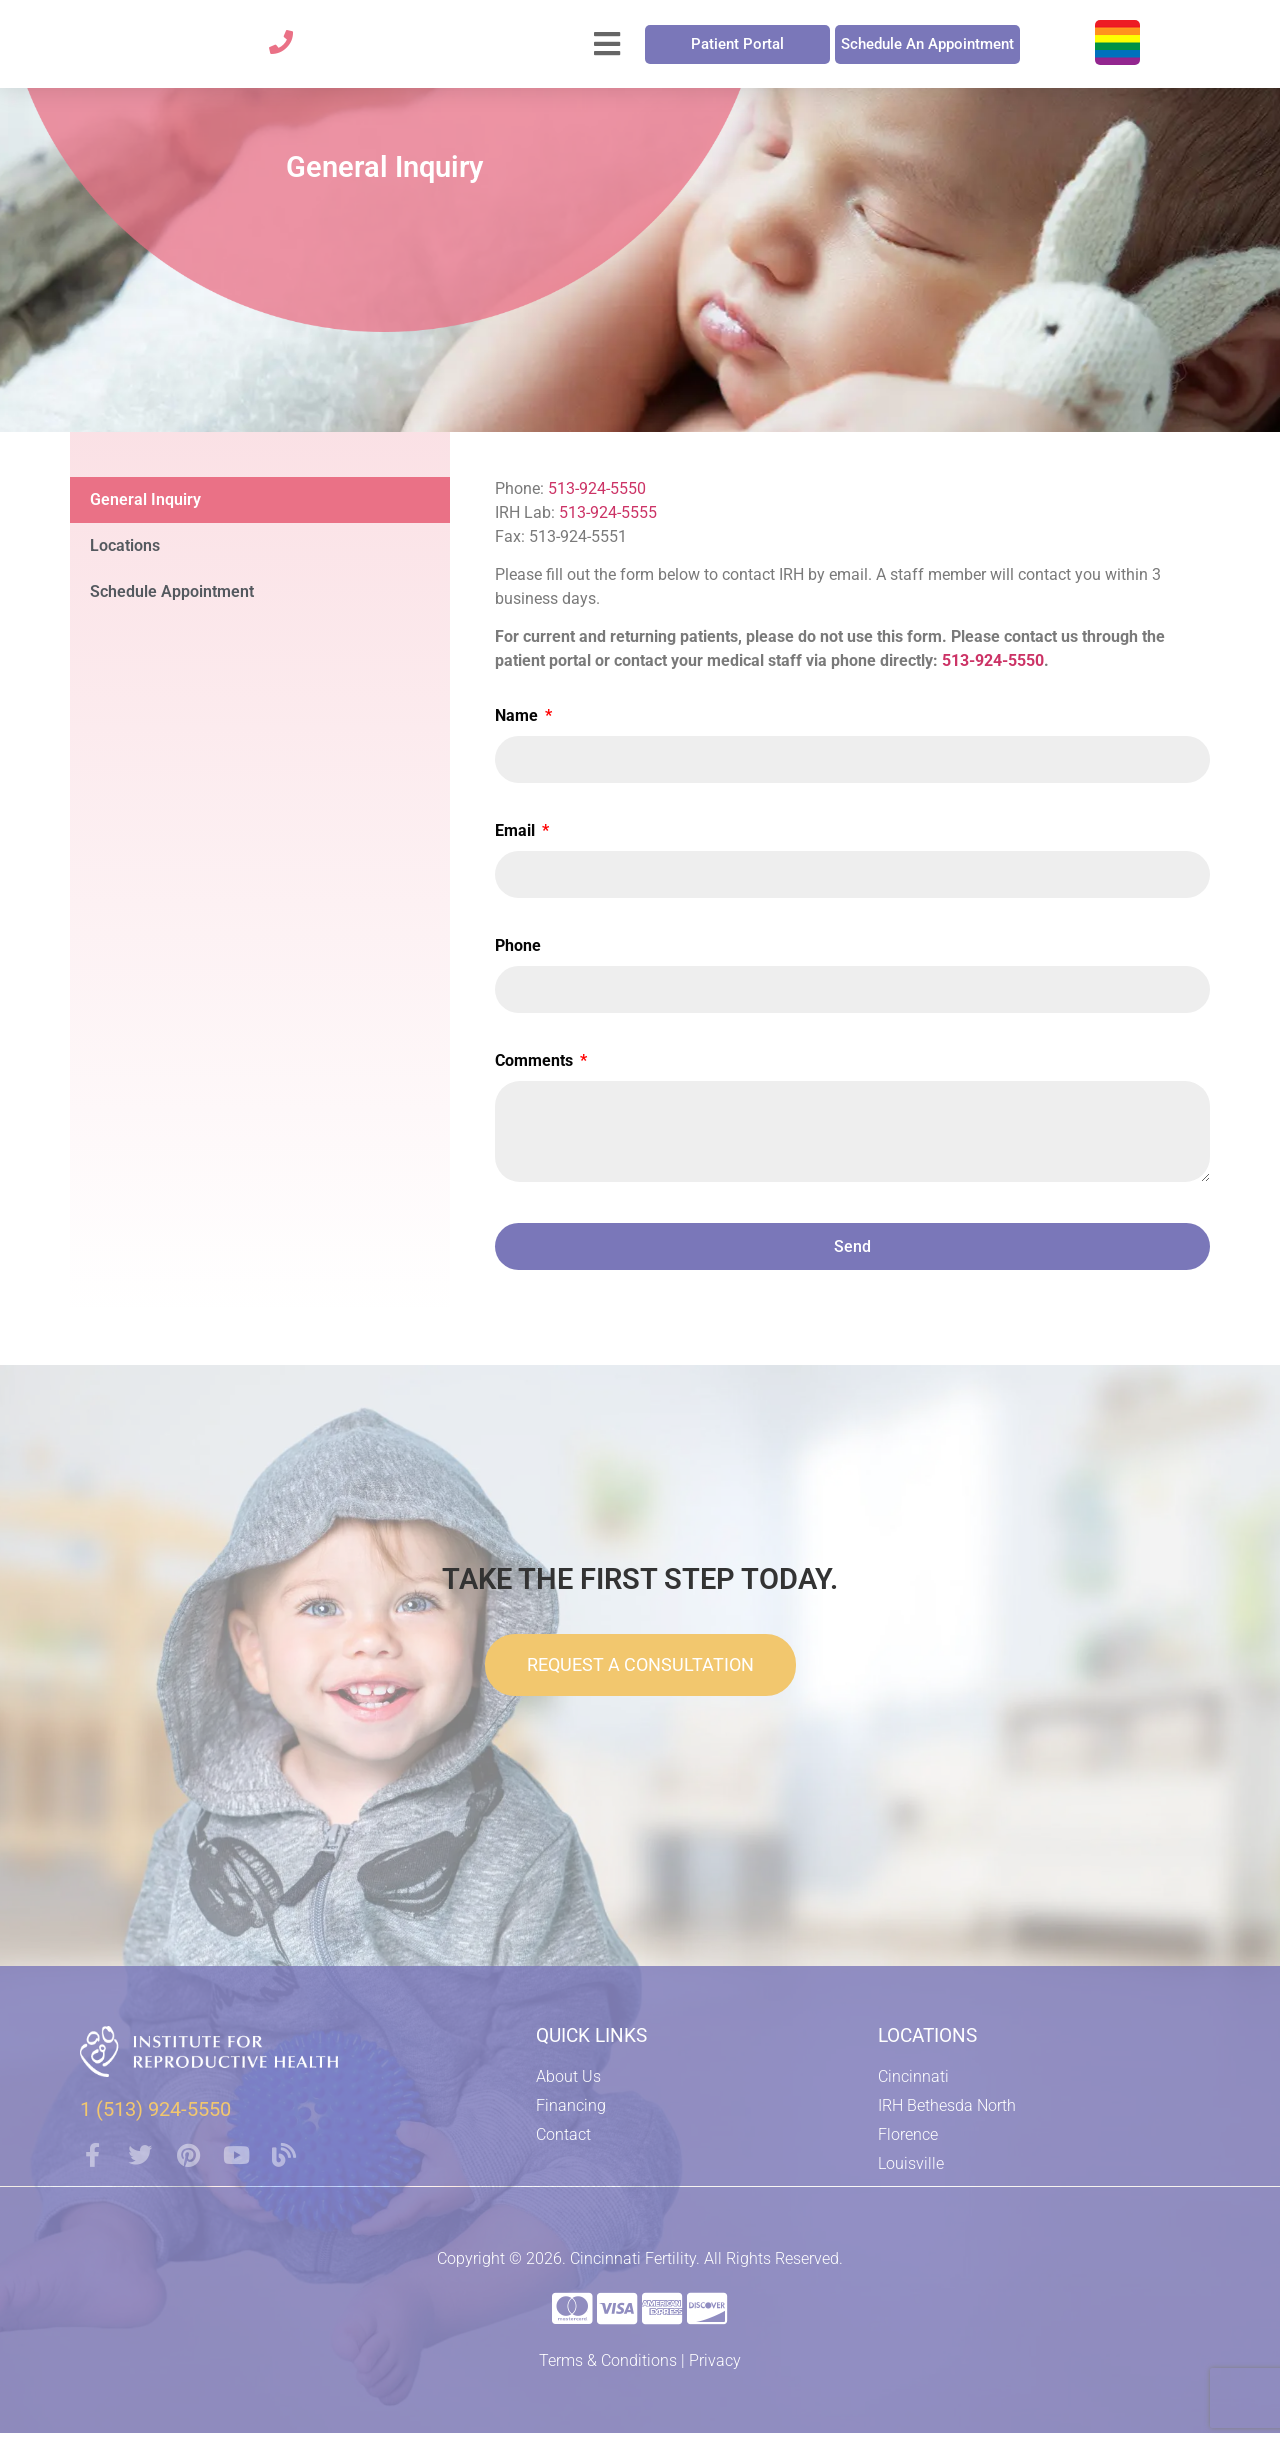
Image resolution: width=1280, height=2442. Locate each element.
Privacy (715, 2369)
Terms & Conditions (608, 2369)
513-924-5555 (608, 522)
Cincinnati (913, 2087)
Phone (518, 956)
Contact (563, 2145)
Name (518, 726)
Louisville (911, 2174)
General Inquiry (145, 509)
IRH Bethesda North (947, 2116)
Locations (125, 555)
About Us (568, 2087)
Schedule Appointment (172, 601)
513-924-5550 (597, 498)
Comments (536, 1071)
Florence (908, 2145)
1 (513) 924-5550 (155, 2119)
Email (517, 841)
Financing (571, 2116)
